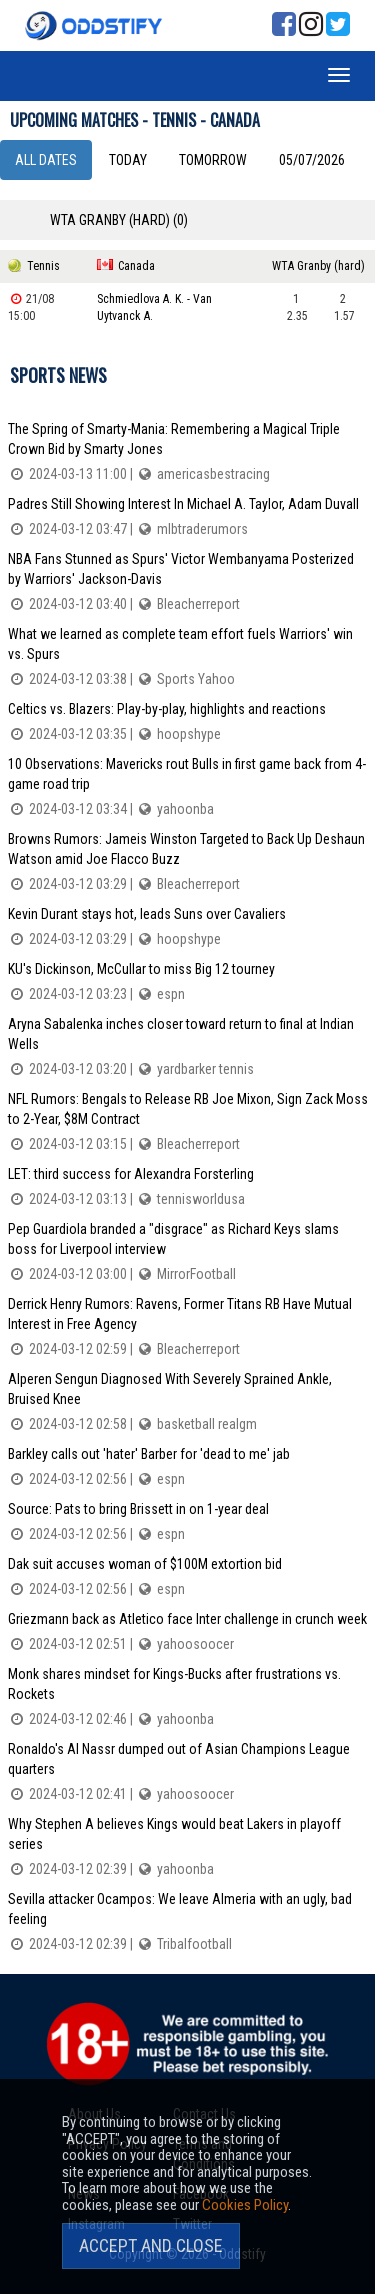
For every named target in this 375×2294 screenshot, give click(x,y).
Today (128, 160)
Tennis (43, 266)
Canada (136, 266)
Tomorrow (213, 160)
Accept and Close (151, 2245)
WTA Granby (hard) (318, 266)
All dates (46, 160)
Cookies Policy (245, 2205)
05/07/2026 (312, 160)
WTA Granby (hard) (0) (119, 220)
